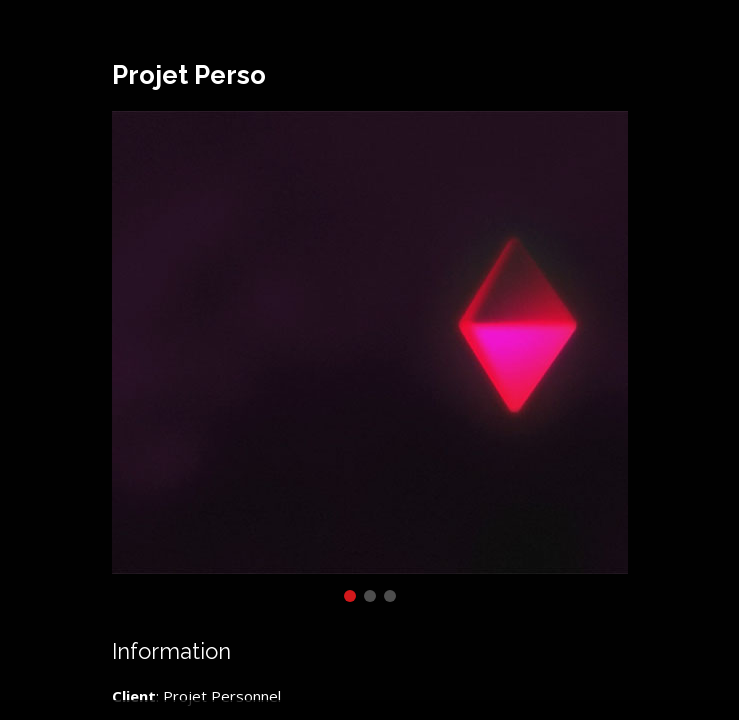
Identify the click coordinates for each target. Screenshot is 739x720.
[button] (350, 596)
